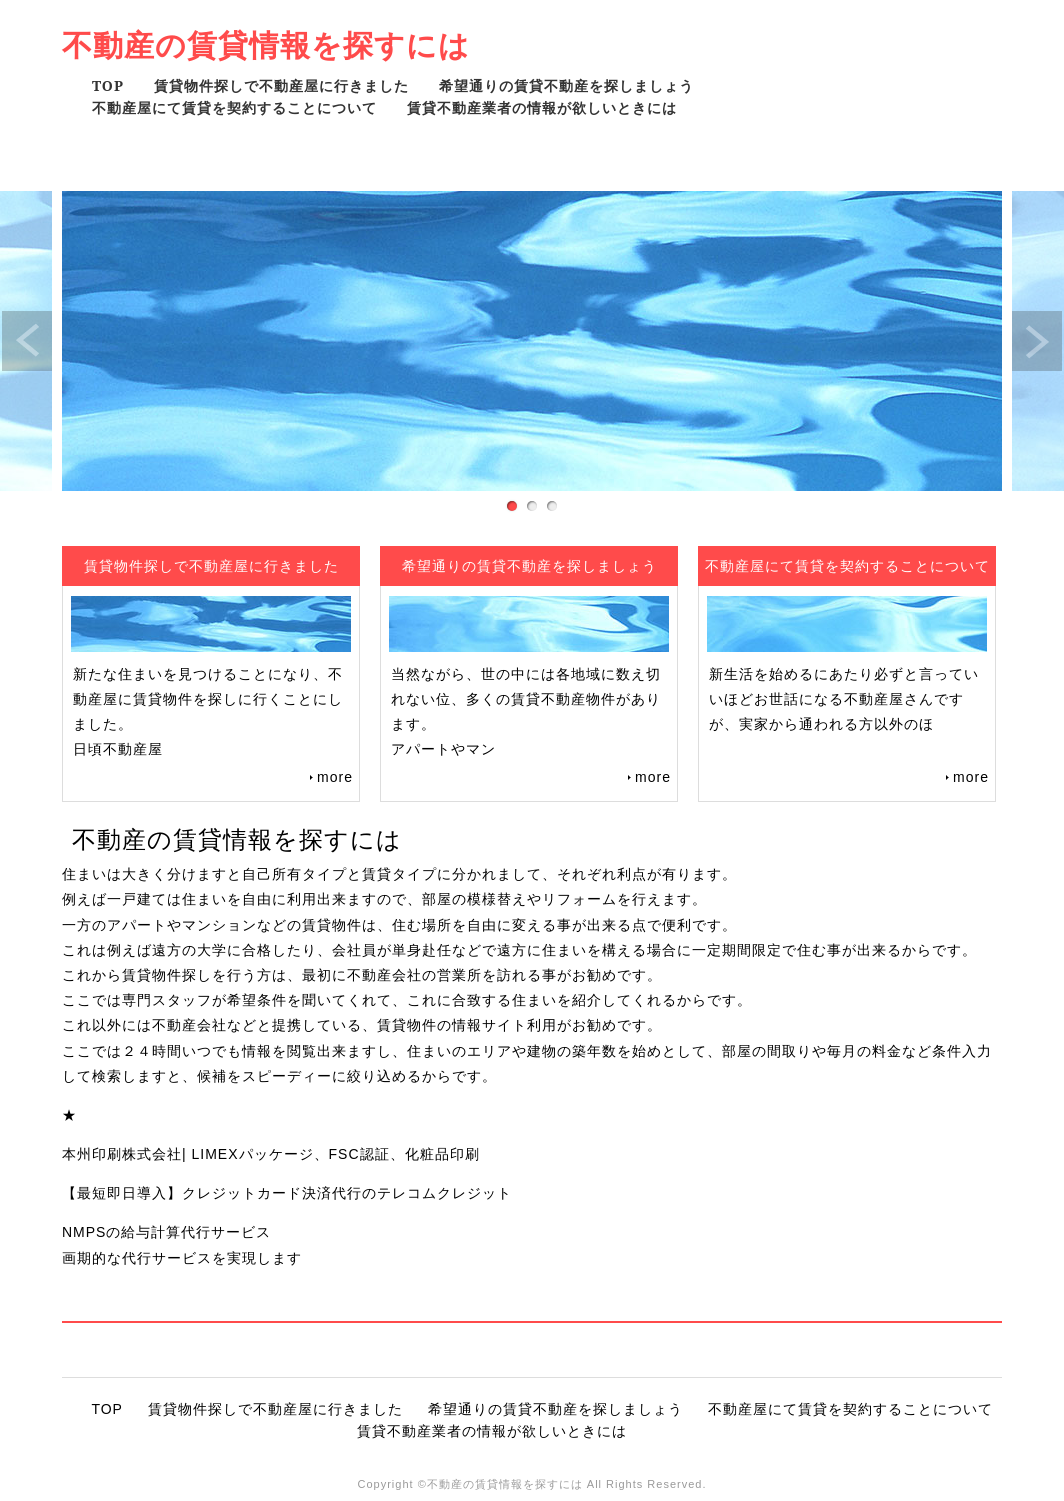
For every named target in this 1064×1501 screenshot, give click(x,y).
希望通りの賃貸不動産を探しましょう (566, 85)
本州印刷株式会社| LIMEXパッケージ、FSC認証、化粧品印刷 (271, 1154)
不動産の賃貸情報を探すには (266, 44)
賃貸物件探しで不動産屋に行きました (281, 85)
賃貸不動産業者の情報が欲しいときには (542, 107)
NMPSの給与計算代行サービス (166, 1232)
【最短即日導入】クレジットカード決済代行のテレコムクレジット (287, 1193)
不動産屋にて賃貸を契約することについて (234, 107)
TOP (108, 85)
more (335, 777)
